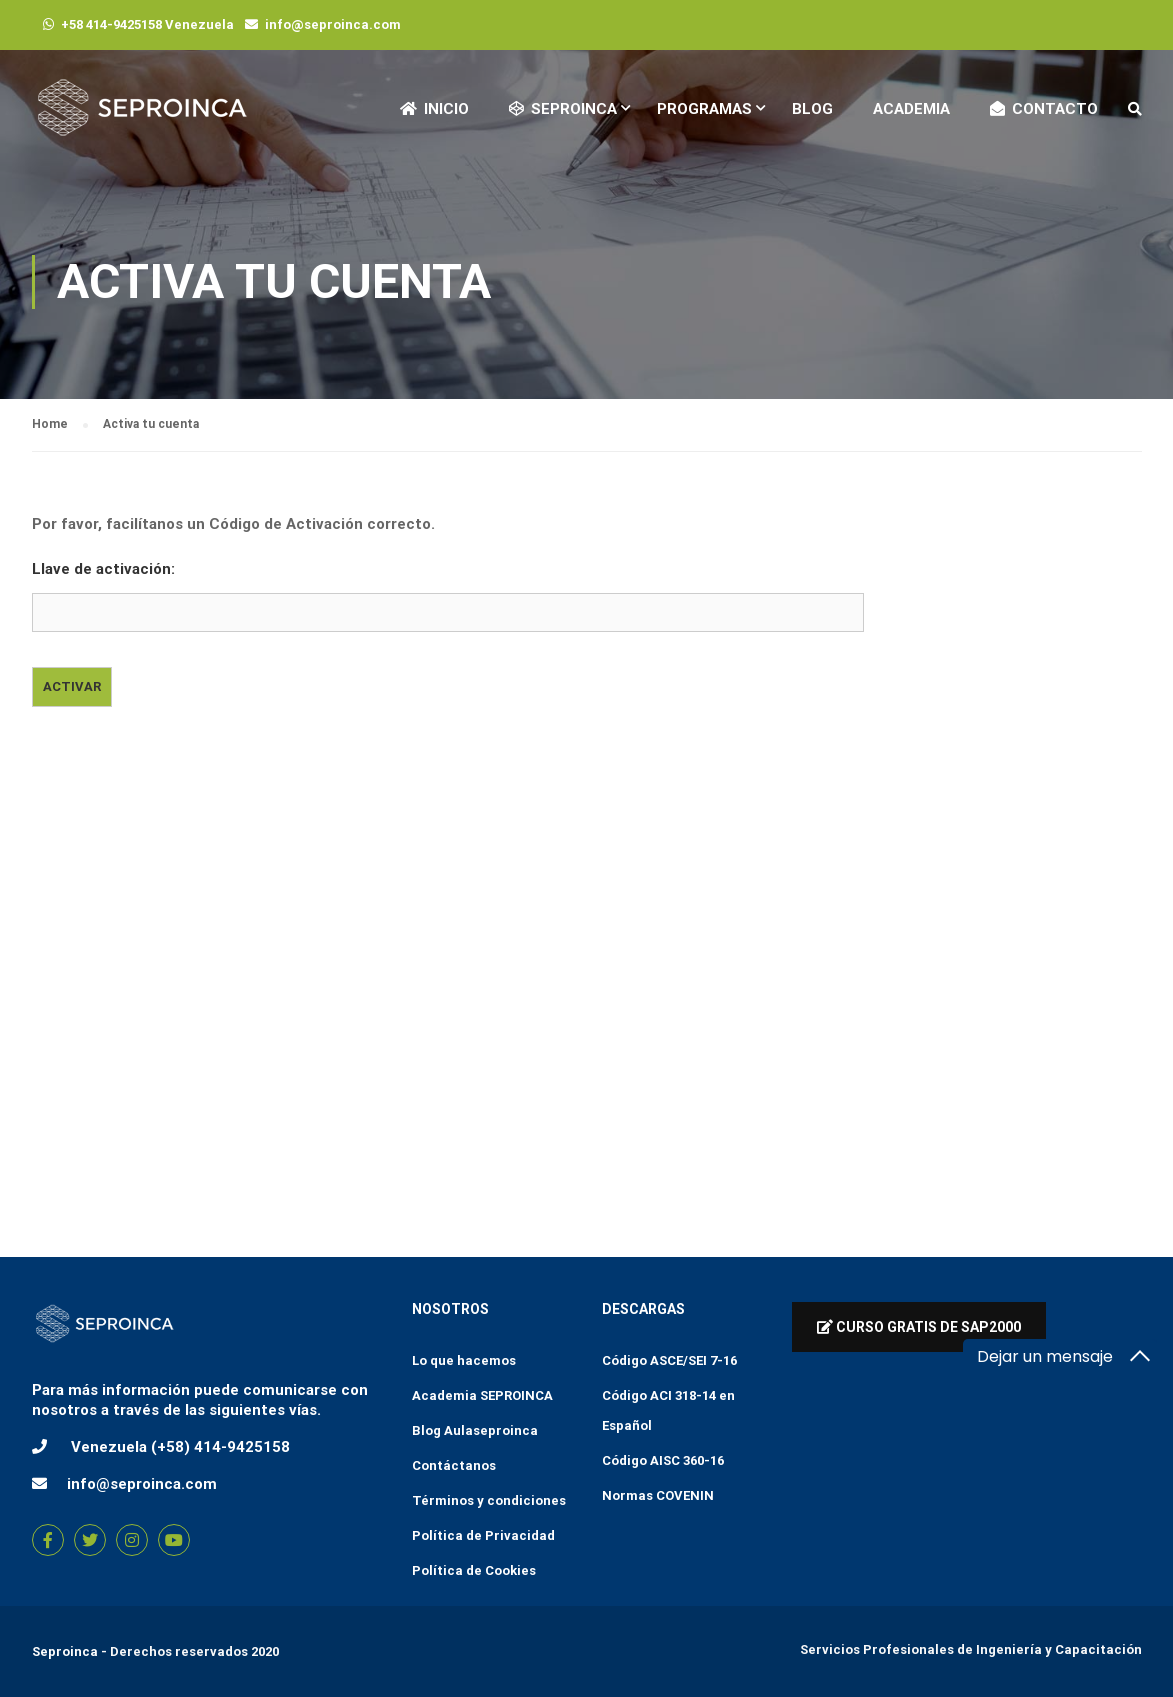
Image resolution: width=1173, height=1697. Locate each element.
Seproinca (65, 1651)
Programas (704, 109)
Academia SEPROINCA (482, 1395)
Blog (812, 109)
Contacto (1044, 109)
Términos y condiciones (489, 1500)
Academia (911, 109)
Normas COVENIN (658, 1495)
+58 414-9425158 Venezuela (147, 24)
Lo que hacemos (464, 1360)
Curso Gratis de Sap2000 (919, 1327)
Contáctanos (454, 1465)
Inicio (434, 109)
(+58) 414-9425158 (220, 1447)
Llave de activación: (103, 569)
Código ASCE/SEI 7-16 (669, 1360)
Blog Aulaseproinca (475, 1430)
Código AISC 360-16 (663, 1460)
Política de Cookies (474, 1570)
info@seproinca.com (333, 24)
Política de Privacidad (483, 1535)
